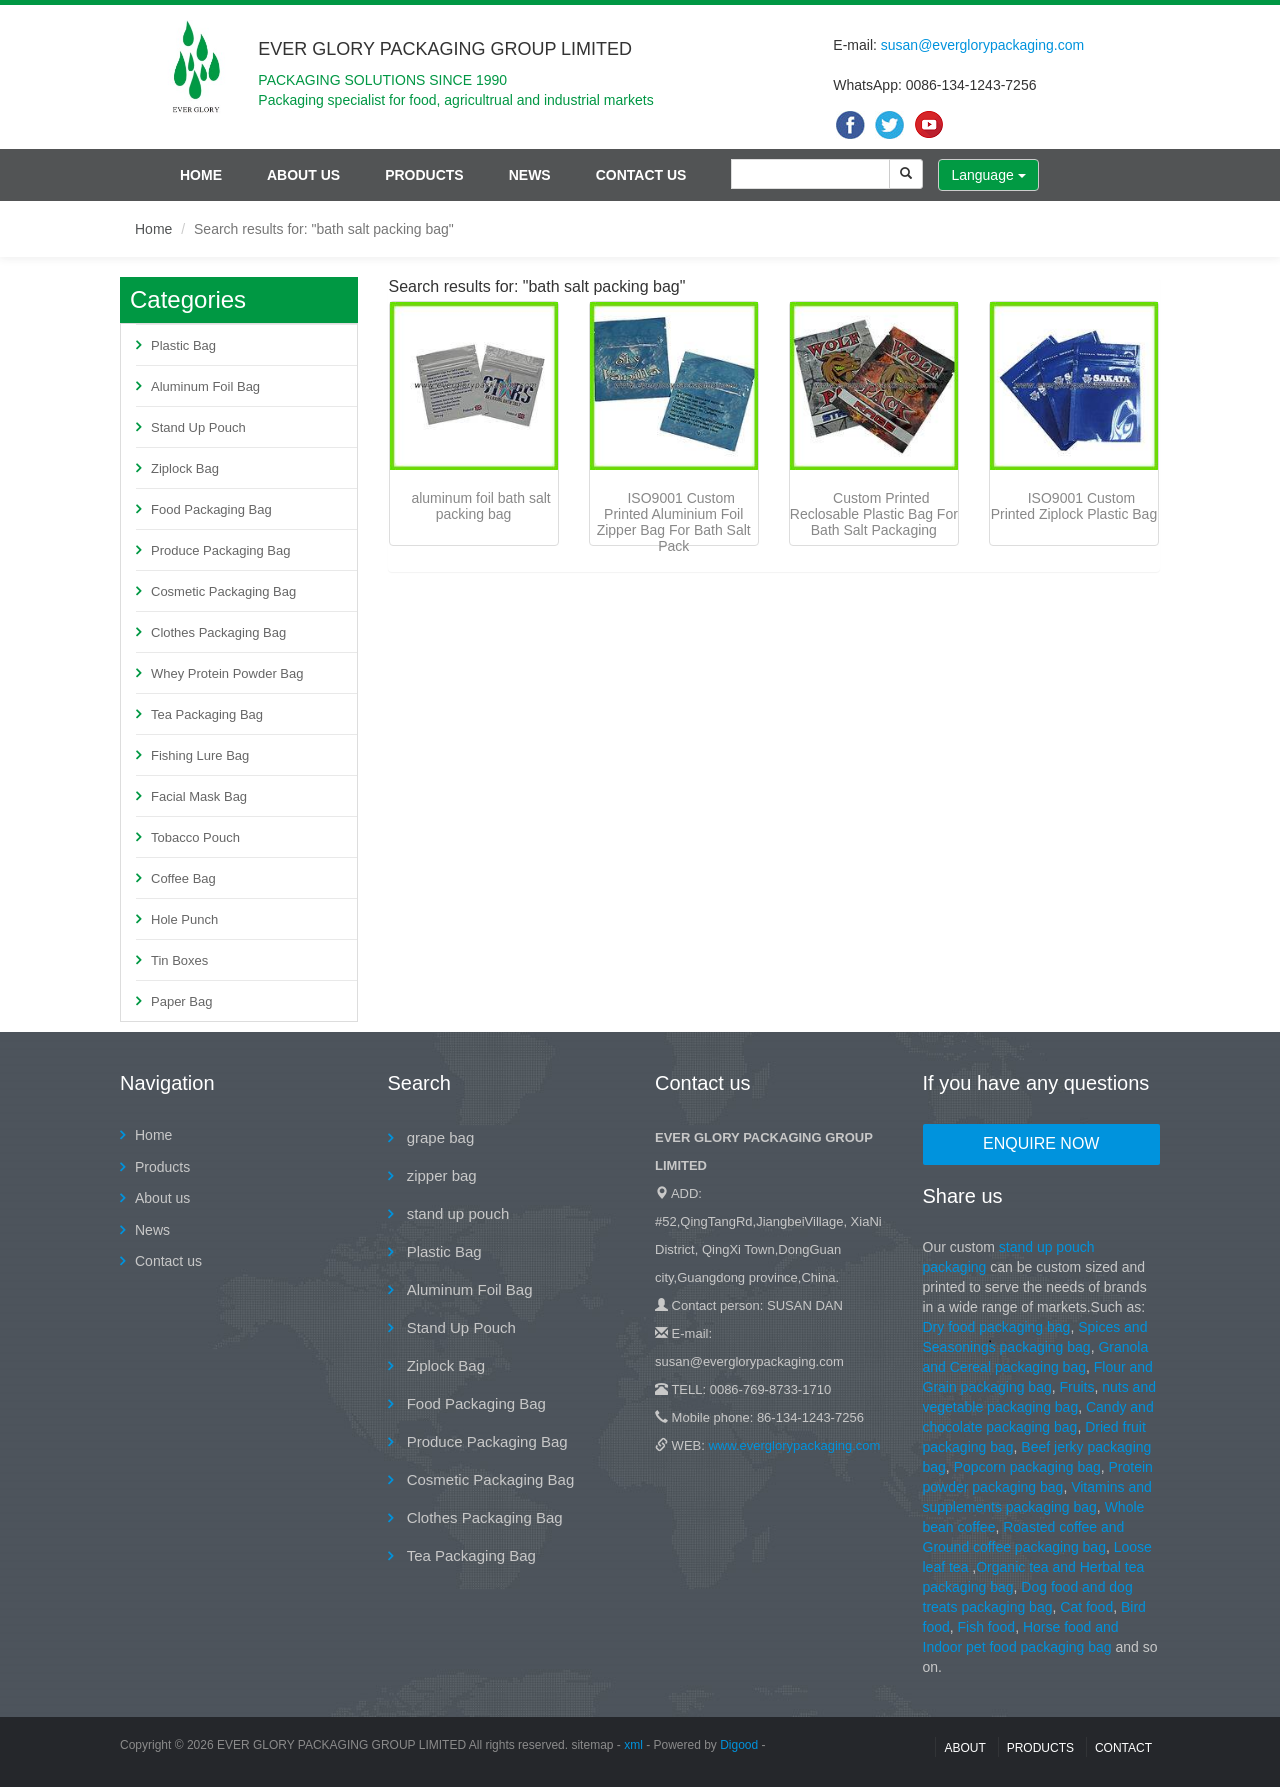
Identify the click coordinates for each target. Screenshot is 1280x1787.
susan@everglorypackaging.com (982, 45)
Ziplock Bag (185, 468)
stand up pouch (456, 1213)
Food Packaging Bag (211, 509)
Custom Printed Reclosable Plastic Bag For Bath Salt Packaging (874, 514)
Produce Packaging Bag (220, 550)
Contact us (641, 175)
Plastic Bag (183, 345)
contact (1123, 1748)
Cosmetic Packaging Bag (223, 591)
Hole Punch (184, 919)
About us (303, 175)
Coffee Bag (183, 878)
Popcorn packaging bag (1027, 1467)
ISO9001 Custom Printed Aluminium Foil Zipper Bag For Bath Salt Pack (674, 522)
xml (633, 1745)
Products (424, 175)
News (530, 175)
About (964, 1748)
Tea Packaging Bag (207, 714)
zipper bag (440, 1175)
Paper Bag (181, 1001)
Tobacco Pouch (195, 837)
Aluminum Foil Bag (205, 386)
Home (201, 175)
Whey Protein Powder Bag (227, 673)
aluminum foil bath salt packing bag (480, 506)
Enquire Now (1041, 1143)
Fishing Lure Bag (200, 755)
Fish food (987, 1627)
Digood (739, 1745)
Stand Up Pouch (198, 427)
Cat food (1086, 1607)
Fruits (1076, 1387)
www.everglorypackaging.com (794, 1445)
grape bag (439, 1137)
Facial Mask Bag (199, 796)
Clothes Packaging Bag (218, 632)
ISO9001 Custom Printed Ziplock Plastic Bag (1074, 506)
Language (988, 175)
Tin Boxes (179, 960)
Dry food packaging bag (997, 1327)
